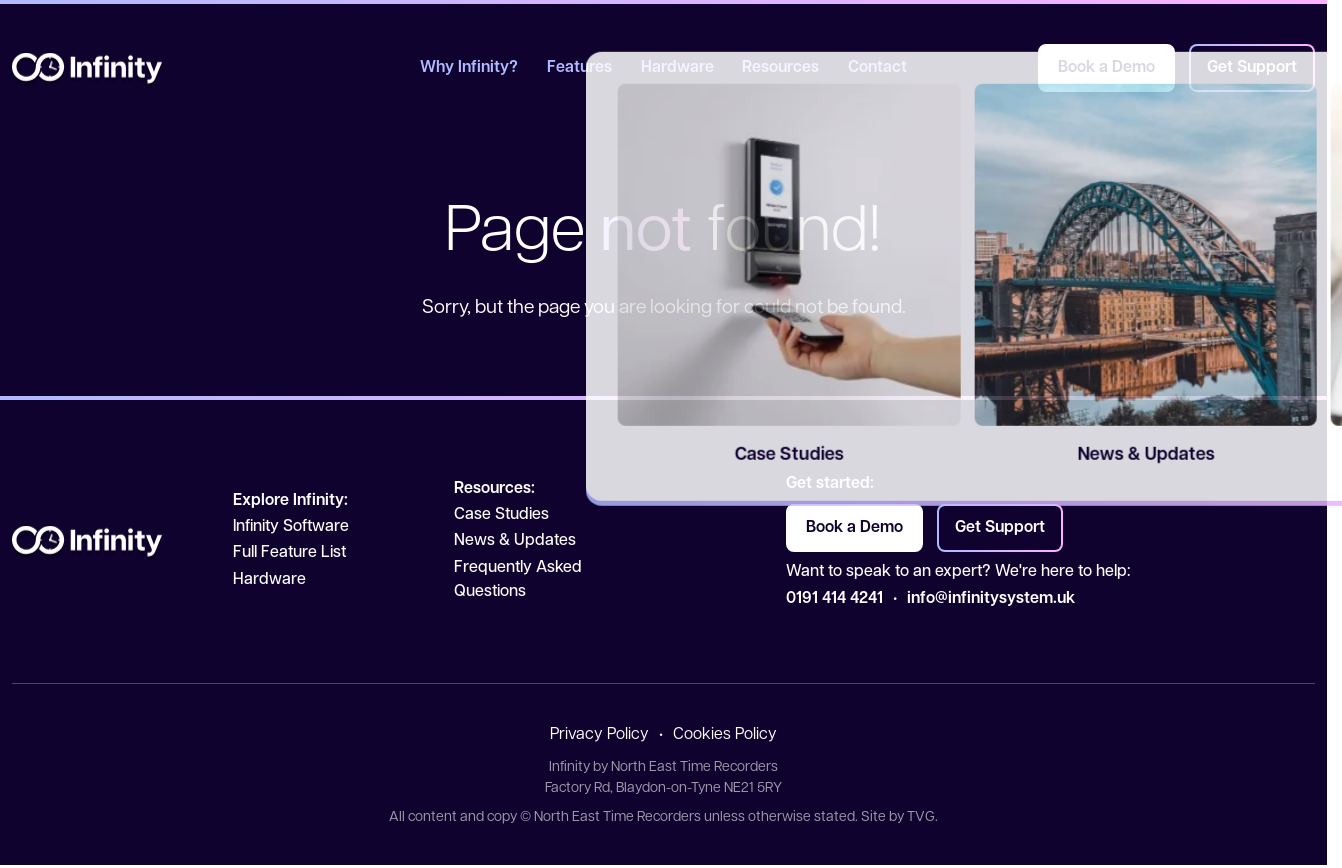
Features (579, 68)
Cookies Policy (725, 735)
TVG (921, 817)
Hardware (677, 68)
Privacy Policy (599, 735)
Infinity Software (291, 527)
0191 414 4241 (834, 599)
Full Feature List (289, 553)
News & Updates (515, 541)
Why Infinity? (469, 68)
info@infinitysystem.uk (991, 599)
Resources (780, 68)
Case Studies (501, 515)
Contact (877, 68)
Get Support (1252, 68)
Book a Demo (1106, 68)
